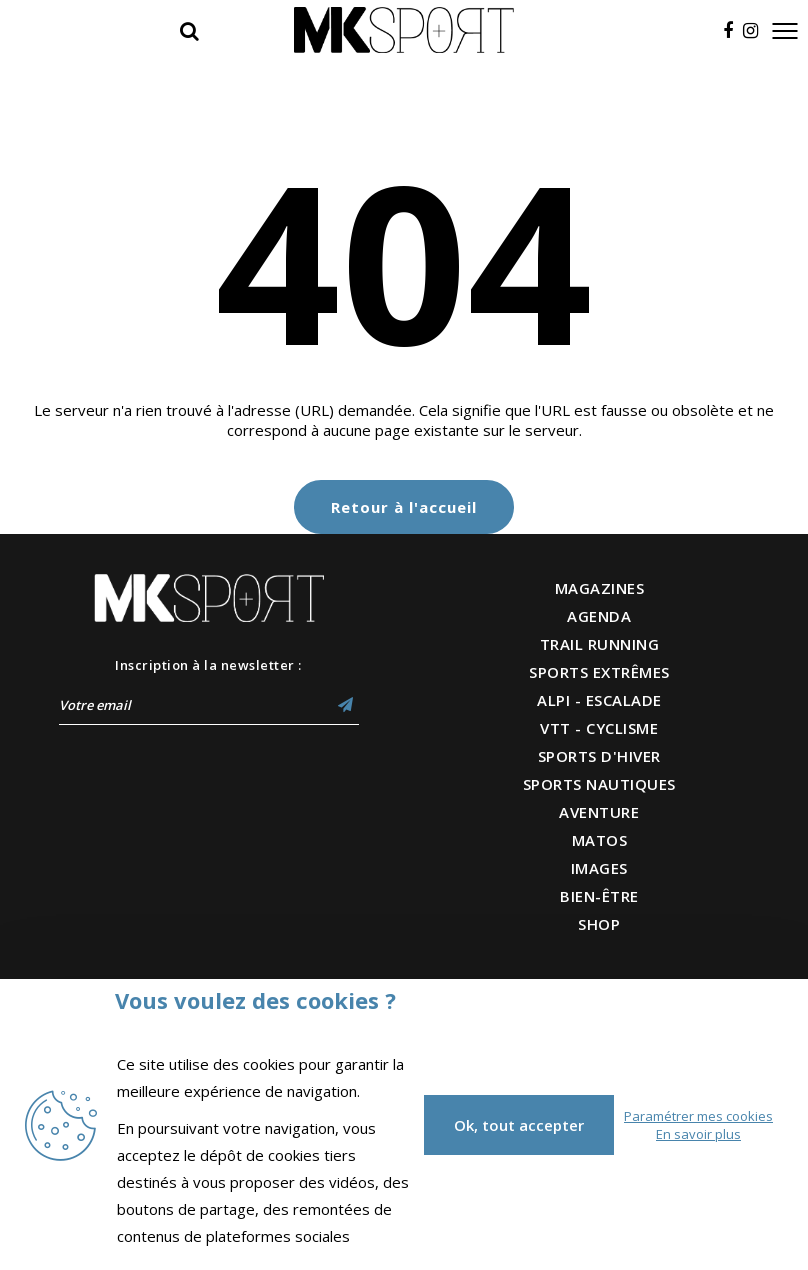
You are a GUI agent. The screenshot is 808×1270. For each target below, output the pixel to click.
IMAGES (599, 868)
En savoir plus (698, 1134)
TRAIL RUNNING (600, 644)
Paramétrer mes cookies (698, 1116)
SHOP (599, 924)
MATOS (600, 840)
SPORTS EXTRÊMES (599, 672)
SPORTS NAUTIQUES (599, 784)
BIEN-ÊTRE (599, 896)
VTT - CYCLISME (599, 728)
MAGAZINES (600, 588)
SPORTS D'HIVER (599, 756)
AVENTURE (599, 812)
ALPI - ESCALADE (599, 700)
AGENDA (599, 616)
